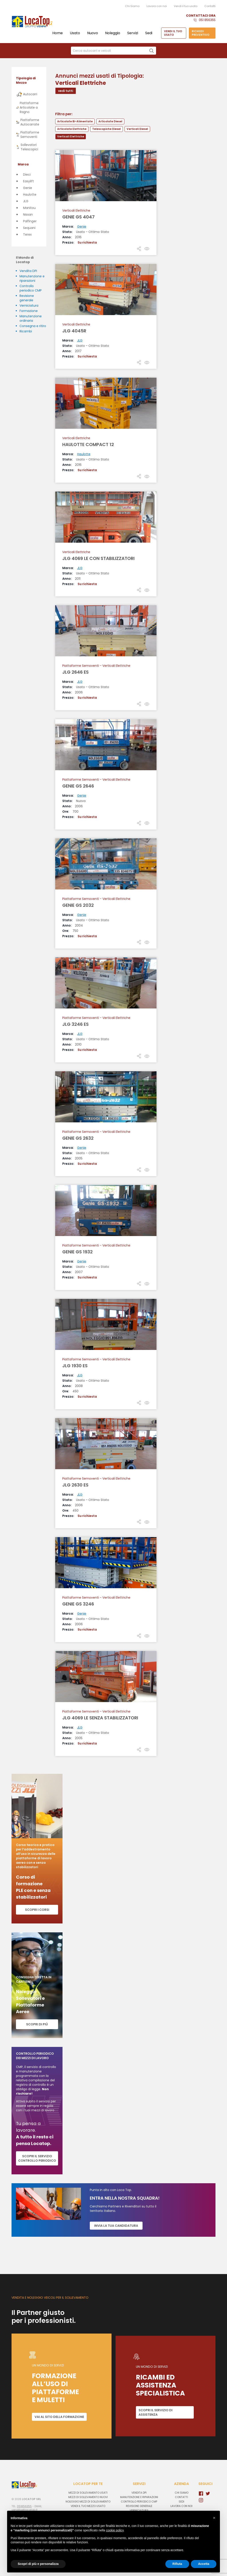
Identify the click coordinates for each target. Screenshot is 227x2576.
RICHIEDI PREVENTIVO (200, 33)
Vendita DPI (28, 271)
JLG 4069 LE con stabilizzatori (98, 558)
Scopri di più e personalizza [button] (38, 2564)
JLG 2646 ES (75, 672)
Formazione (29, 311)
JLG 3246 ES (75, 1024)
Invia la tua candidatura (116, 2225)
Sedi (148, 33)
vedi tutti (65, 91)
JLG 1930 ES (75, 1366)
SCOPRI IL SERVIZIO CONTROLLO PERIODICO (37, 2158)
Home (57, 33)
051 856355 (207, 20)
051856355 (24, 2506)
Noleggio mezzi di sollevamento (88, 2501)
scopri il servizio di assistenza (155, 2412)
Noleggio (112, 33)
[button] (214, 2517)
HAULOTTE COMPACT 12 (88, 444)
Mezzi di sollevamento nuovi (88, 2497)
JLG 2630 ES (75, 1485)
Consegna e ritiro (33, 326)
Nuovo (92, 33)
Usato (75, 33)
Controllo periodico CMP (31, 288)
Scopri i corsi (37, 1909)
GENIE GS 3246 (78, 1604)
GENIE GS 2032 (78, 905)
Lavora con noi (157, 6)
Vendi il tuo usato (185, 6)
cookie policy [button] (114, 2530)
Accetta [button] (203, 2564)
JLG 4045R (74, 331)
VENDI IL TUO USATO (173, 33)
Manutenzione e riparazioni (32, 278)
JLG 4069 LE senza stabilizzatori (100, 1718)
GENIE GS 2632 (78, 1138)
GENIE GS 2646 (78, 786)
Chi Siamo (132, 6)
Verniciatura (29, 305)
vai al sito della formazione (59, 2417)
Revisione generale (27, 298)
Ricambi (26, 331)
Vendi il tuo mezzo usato (88, 2506)
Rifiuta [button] (177, 2564)
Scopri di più (37, 2024)
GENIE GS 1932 (77, 1252)
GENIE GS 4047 (78, 217)
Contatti (209, 6)
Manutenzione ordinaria (31, 318)
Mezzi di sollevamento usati (88, 2493)
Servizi (132, 33)
